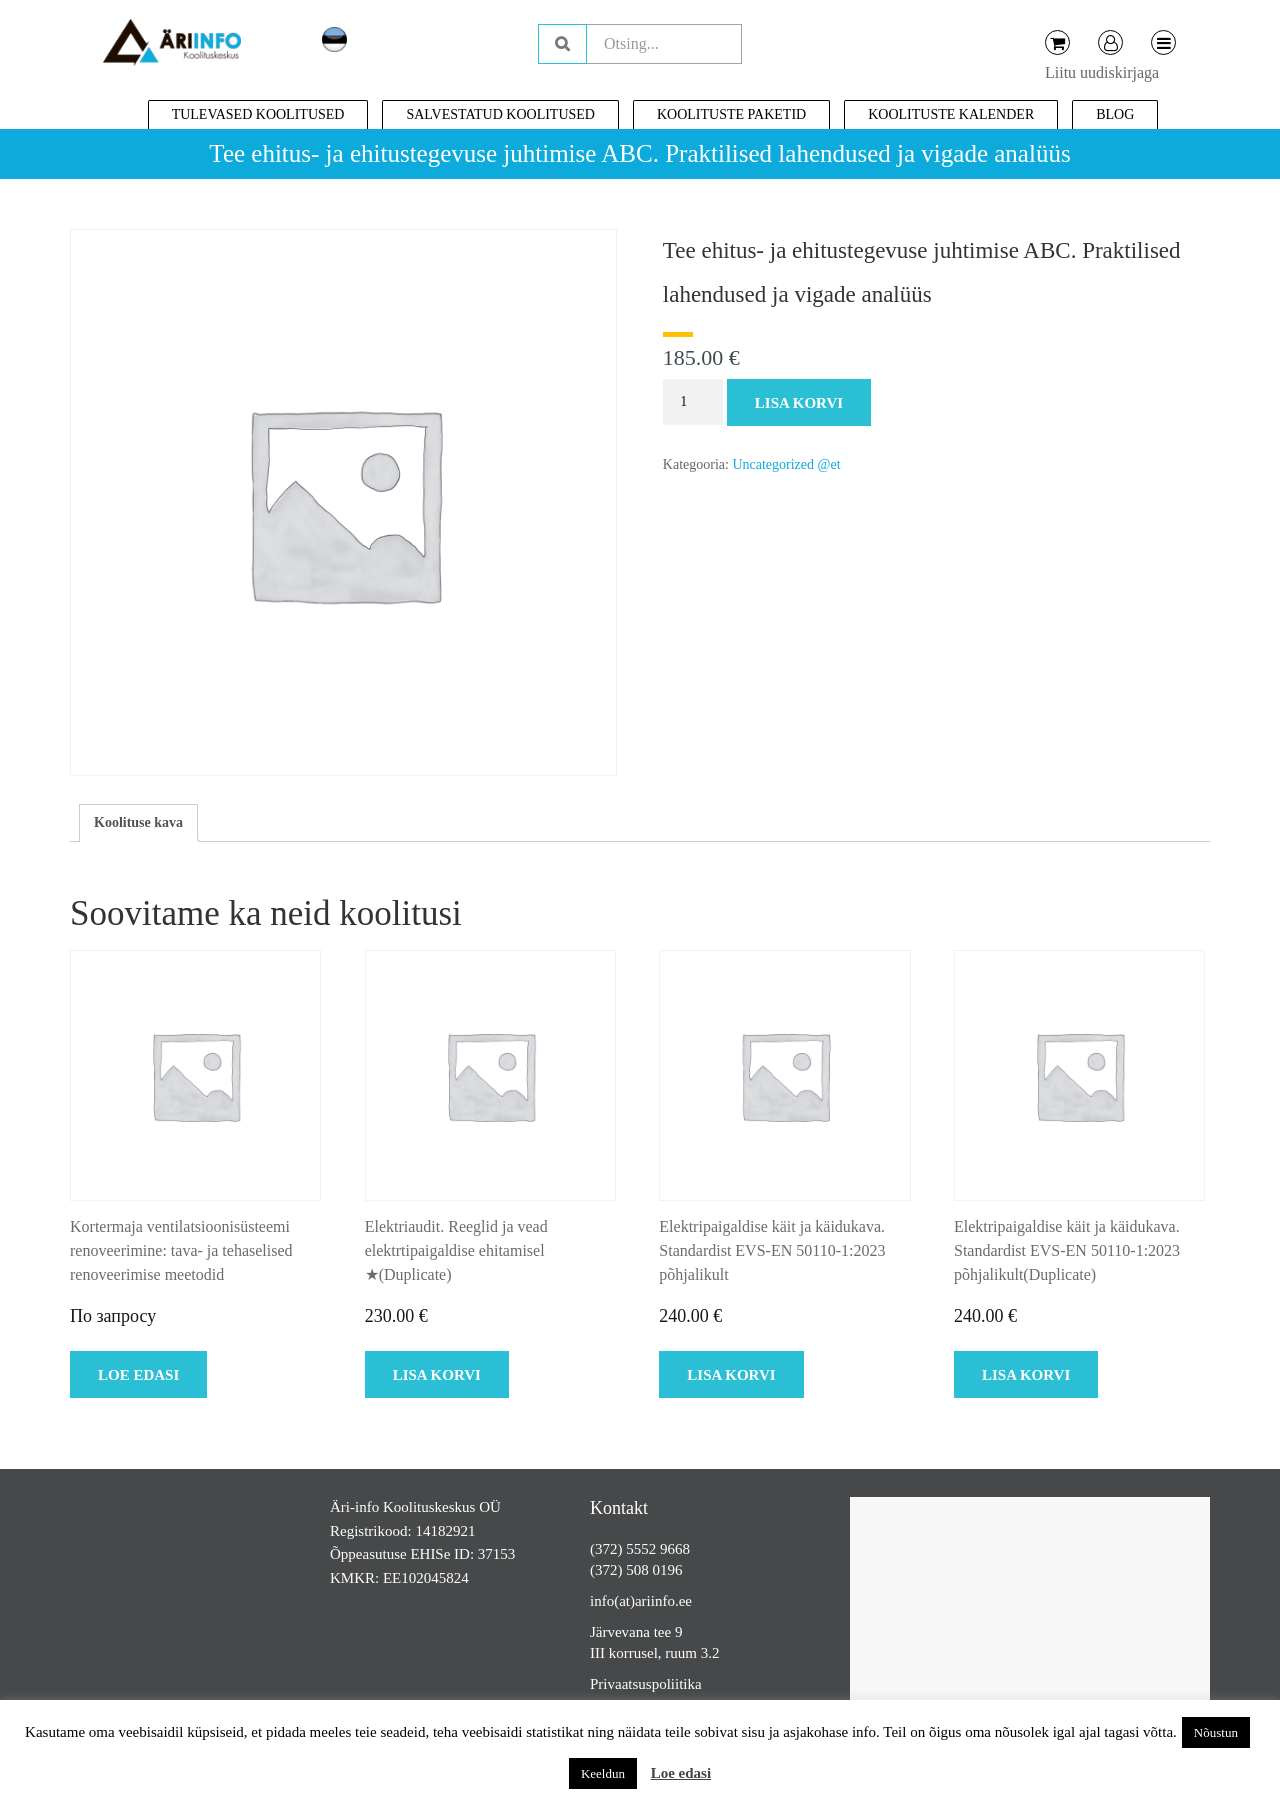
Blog (1115, 114)
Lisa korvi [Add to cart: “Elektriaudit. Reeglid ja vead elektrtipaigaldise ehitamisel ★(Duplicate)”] (437, 1375)
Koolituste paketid (731, 114)
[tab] (138, 823)
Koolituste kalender (951, 114)
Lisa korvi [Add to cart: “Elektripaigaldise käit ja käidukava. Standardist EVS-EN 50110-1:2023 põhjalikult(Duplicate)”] (1026, 1375)
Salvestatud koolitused (500, 114)
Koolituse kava (138, 822)
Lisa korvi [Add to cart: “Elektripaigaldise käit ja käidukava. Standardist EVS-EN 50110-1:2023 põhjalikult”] (731, 1375)
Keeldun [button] (603, 1773)
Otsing (562, 44)
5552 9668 (658, 1549)
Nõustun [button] (1216, 1732)
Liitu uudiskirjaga (1102, 72)
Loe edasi (681, 1773)
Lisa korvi (799, 403)
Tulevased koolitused (258, 114)
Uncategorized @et (786, 464)
